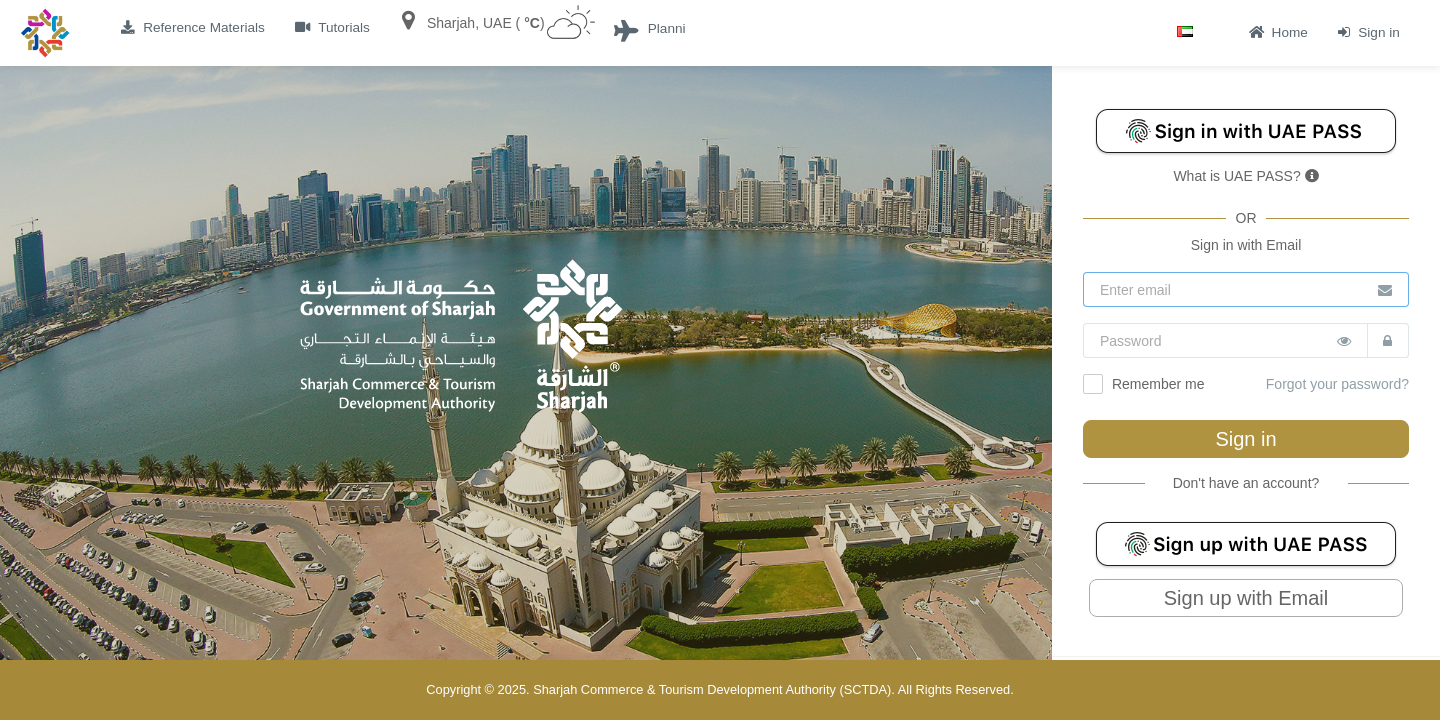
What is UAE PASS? (1245, 176)
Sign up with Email (1246, 598)
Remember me (1143, 384)
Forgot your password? (1337, 384)
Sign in (1245, 439)
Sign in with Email (1246, 245)
